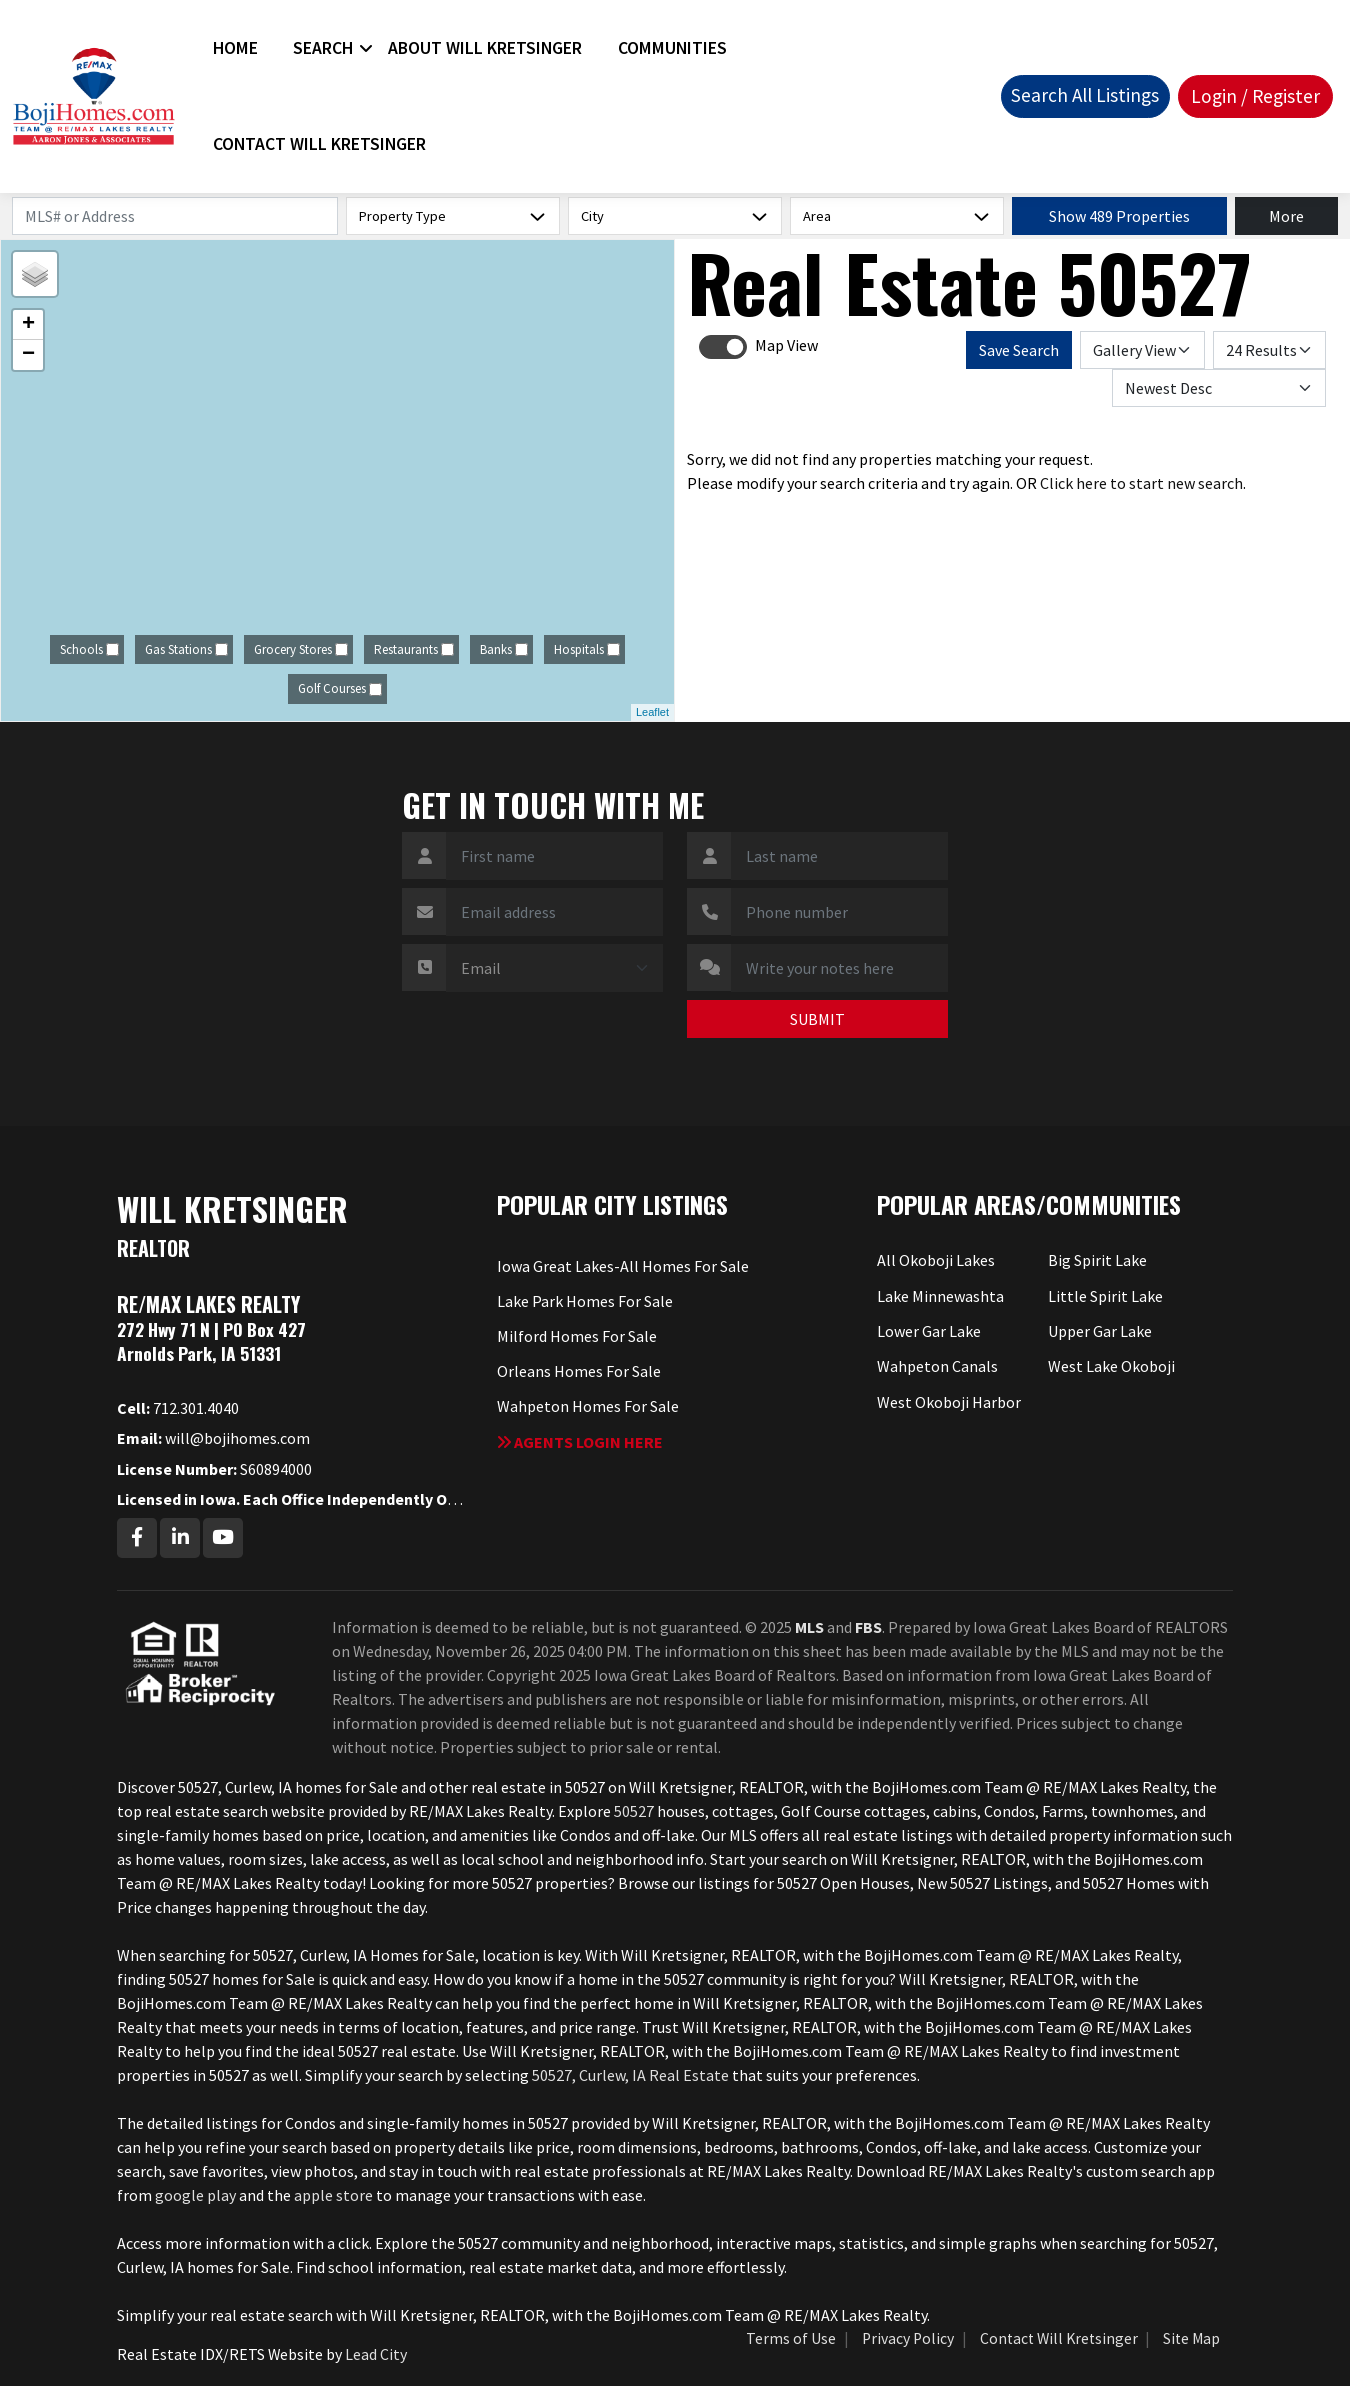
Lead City (376, 2354)
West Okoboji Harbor (949, 1402)
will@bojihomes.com (213, 1438)
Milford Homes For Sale (577, 1336)
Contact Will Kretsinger (319, 144)
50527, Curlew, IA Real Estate (630, 2075)
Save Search (1019, 350)
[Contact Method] (554, 968)
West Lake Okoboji (1111, 1366)
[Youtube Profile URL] (223, 1538)
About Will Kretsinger (485, 48)
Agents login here (580, 1442)
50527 (634, 1811)
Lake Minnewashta (940, 1296)
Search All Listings (1085, 95)
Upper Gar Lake (1100, 1331)
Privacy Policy (908, 2338)
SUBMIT (817, 1019)
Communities (672, 48)
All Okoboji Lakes (936, 1260)
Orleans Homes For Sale (579, 1371)
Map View (786, 345)
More (1286, 216)
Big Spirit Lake (1097, 1260)
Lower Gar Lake (929, 1331)
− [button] (28, 355)
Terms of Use (791, 2338)
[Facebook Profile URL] (137, 1538)
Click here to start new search (1141, 483)
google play (195, 2195)
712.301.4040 (178, 1408)
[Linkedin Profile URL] (180, 1538)
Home (235, 48)
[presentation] (519, 1030)
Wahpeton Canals (937, 1366)
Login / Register (1255, 96)
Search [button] (323, 48)
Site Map (1191, 2338)
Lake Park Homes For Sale (585, 1301)
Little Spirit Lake (1105, 1296)
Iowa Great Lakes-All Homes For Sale (623, 1266)
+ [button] (28, 325)
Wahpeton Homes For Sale (588, 1406)
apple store (333, 2195)
